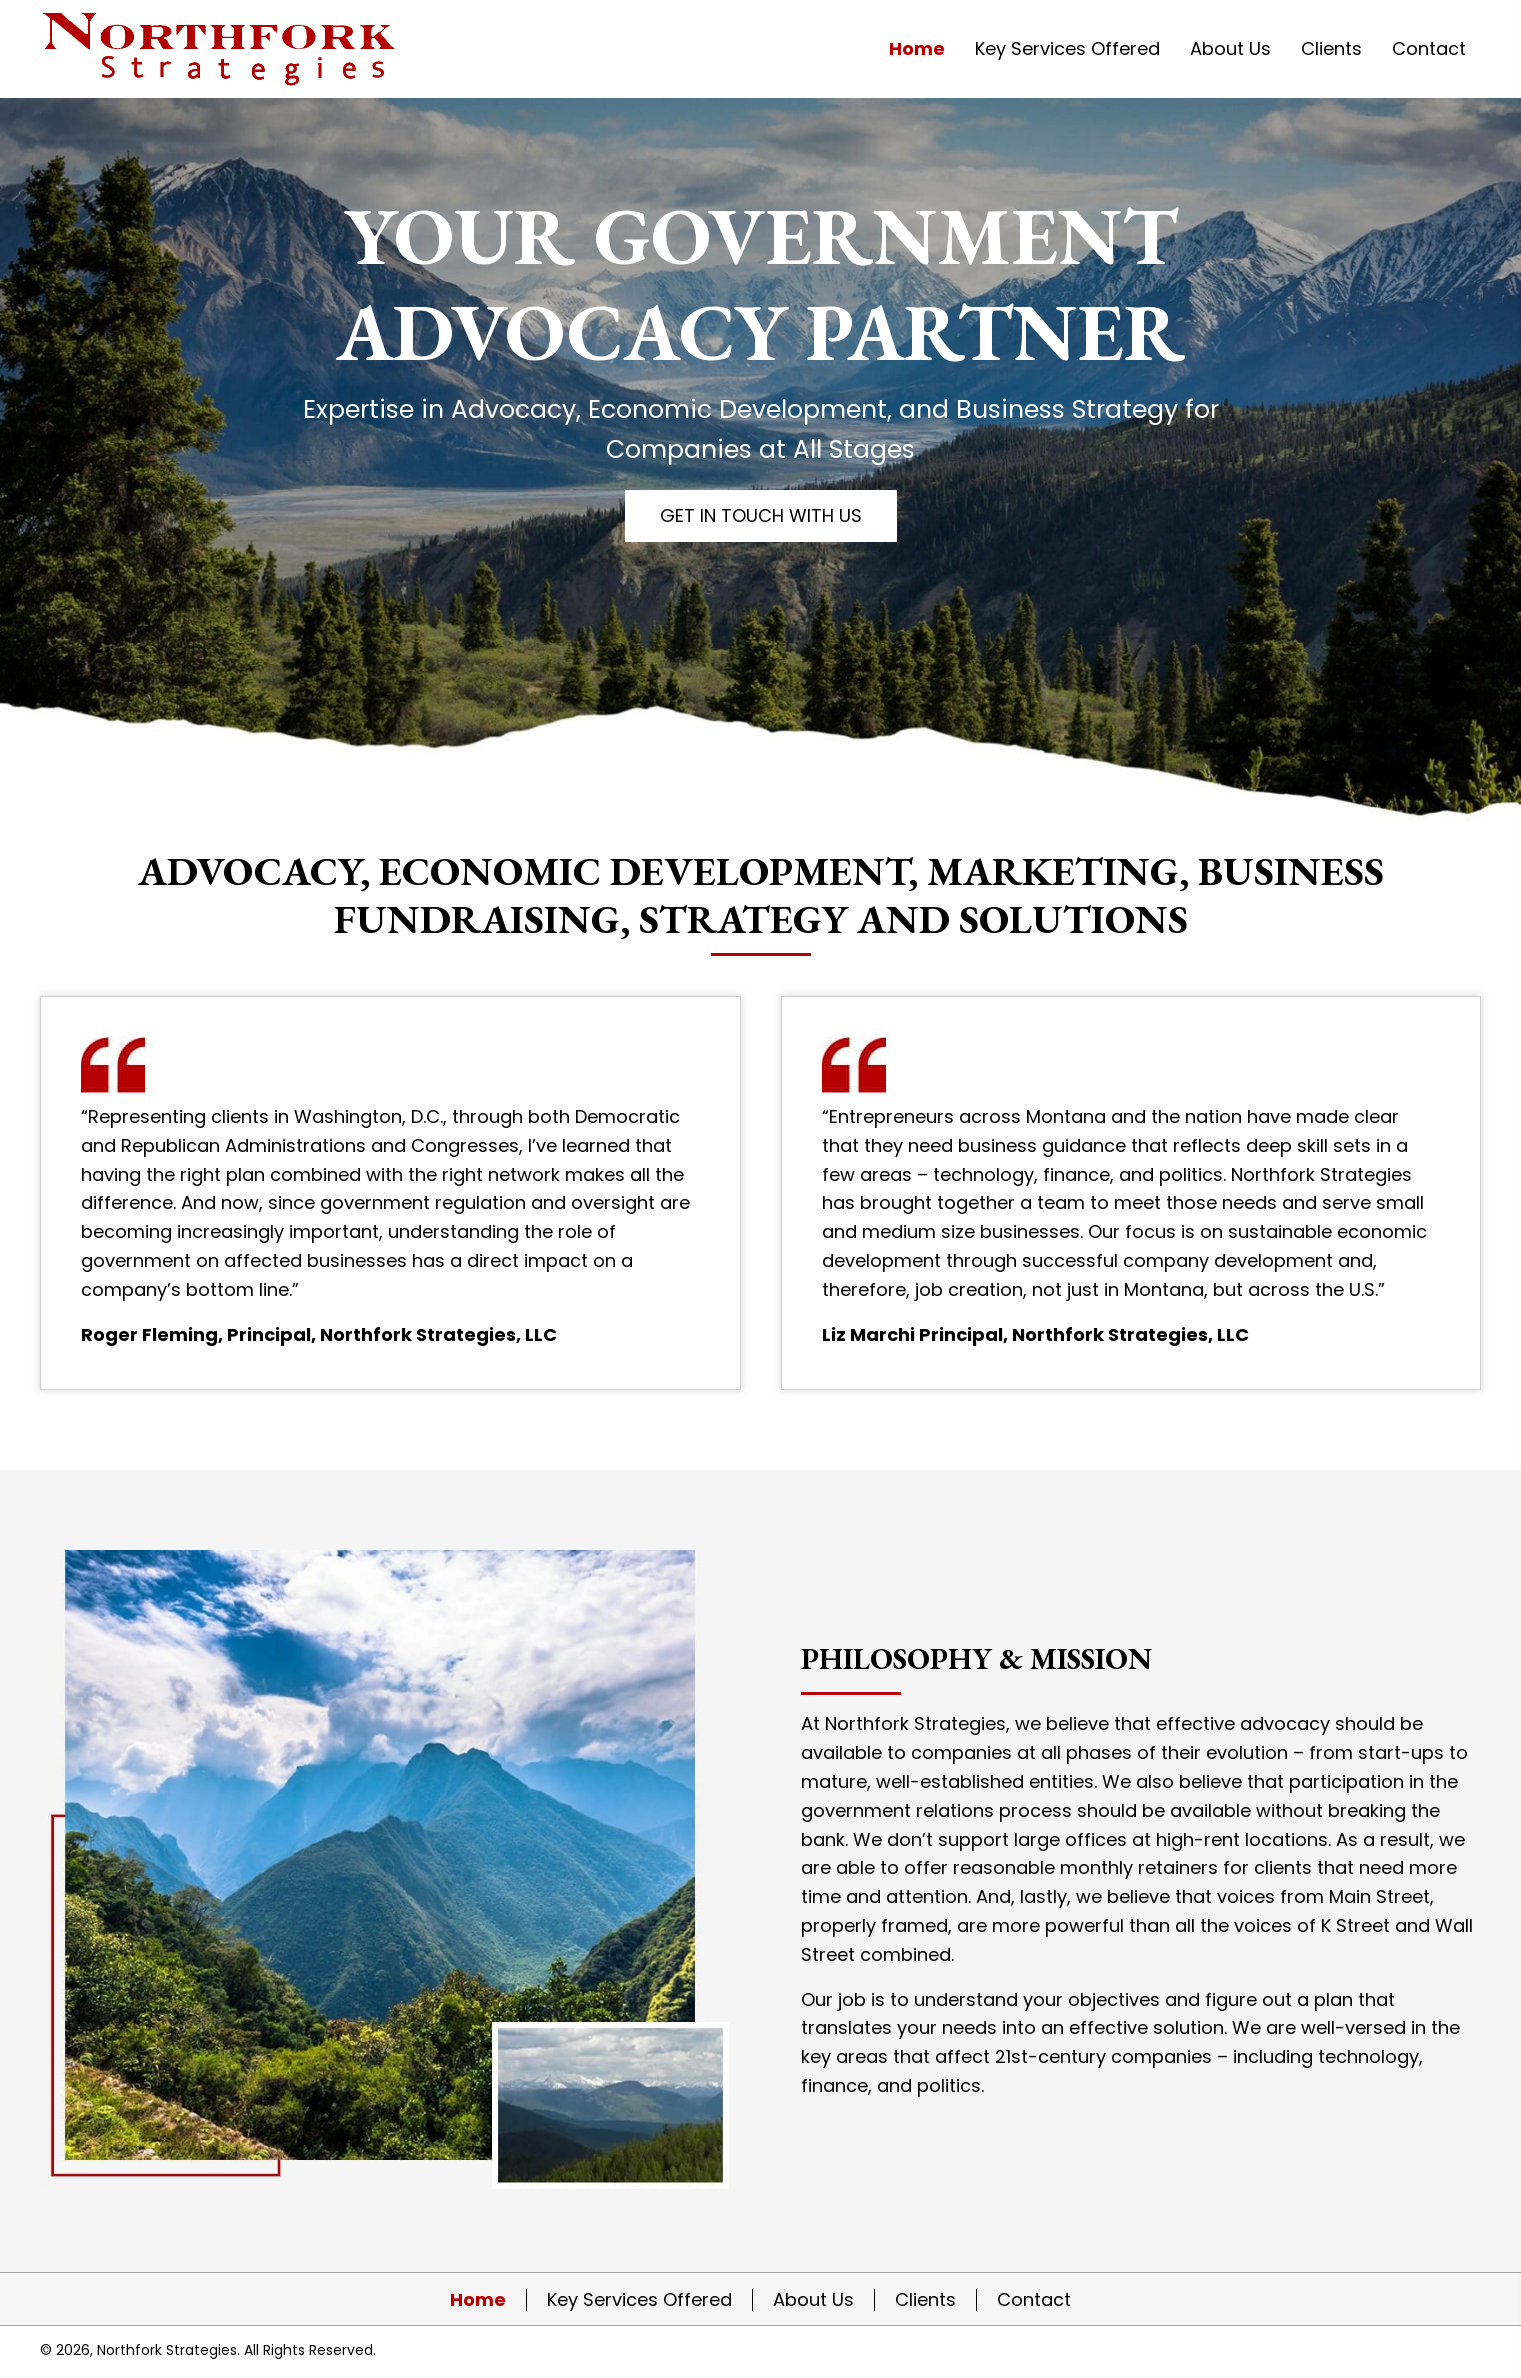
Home (478, 2300)
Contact (1034, 2300)
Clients (925, 2300)
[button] (761, 516)
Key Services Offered (639, 2300)
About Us (813, 2300)
